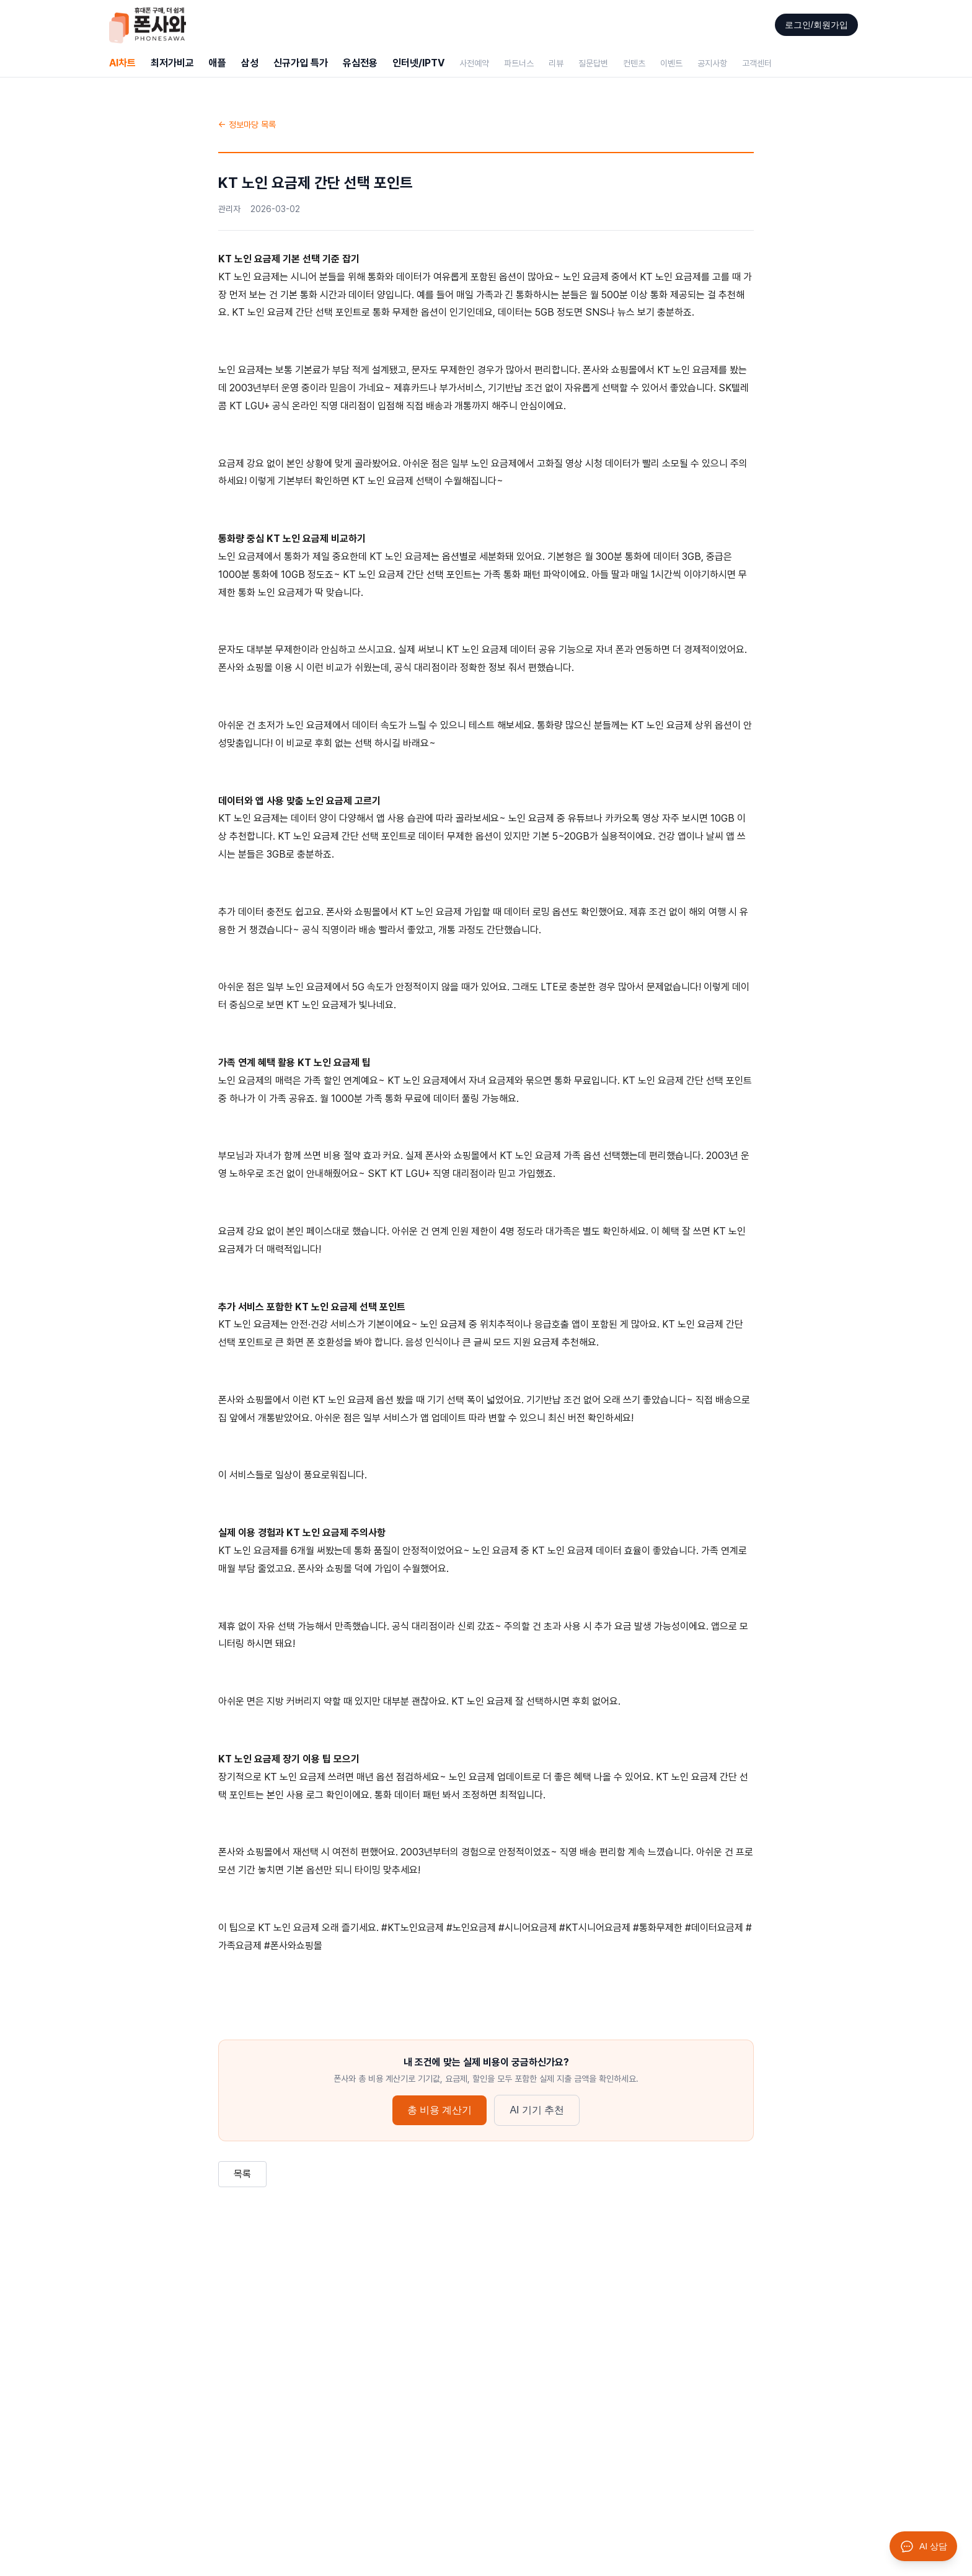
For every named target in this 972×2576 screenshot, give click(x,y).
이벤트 (671, 63)
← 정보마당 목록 (247, 125)
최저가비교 (172, 63)
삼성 (249, 63)
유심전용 (360, 63)
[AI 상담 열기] (923, 2546)
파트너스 (519, 63)
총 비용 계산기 (439, 2110)
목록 (242, 2174)
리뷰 (556, 63)
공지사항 (712, 63)
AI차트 (122, 63)
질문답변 (593, 63)
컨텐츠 (634, 63)
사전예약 (474, 63)
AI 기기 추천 (537, 2110)
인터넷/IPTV (418, 63)
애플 (217, 63)
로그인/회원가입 (816, 25)
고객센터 (757, 63)
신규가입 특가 (300, 63)
